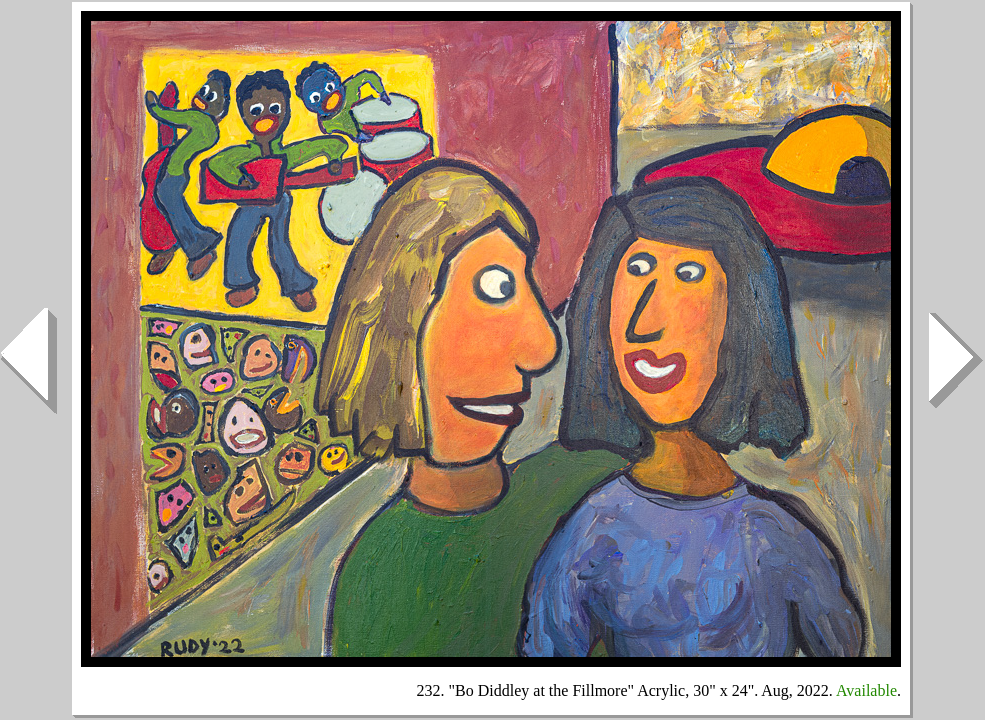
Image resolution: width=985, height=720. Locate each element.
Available (866, 690)
